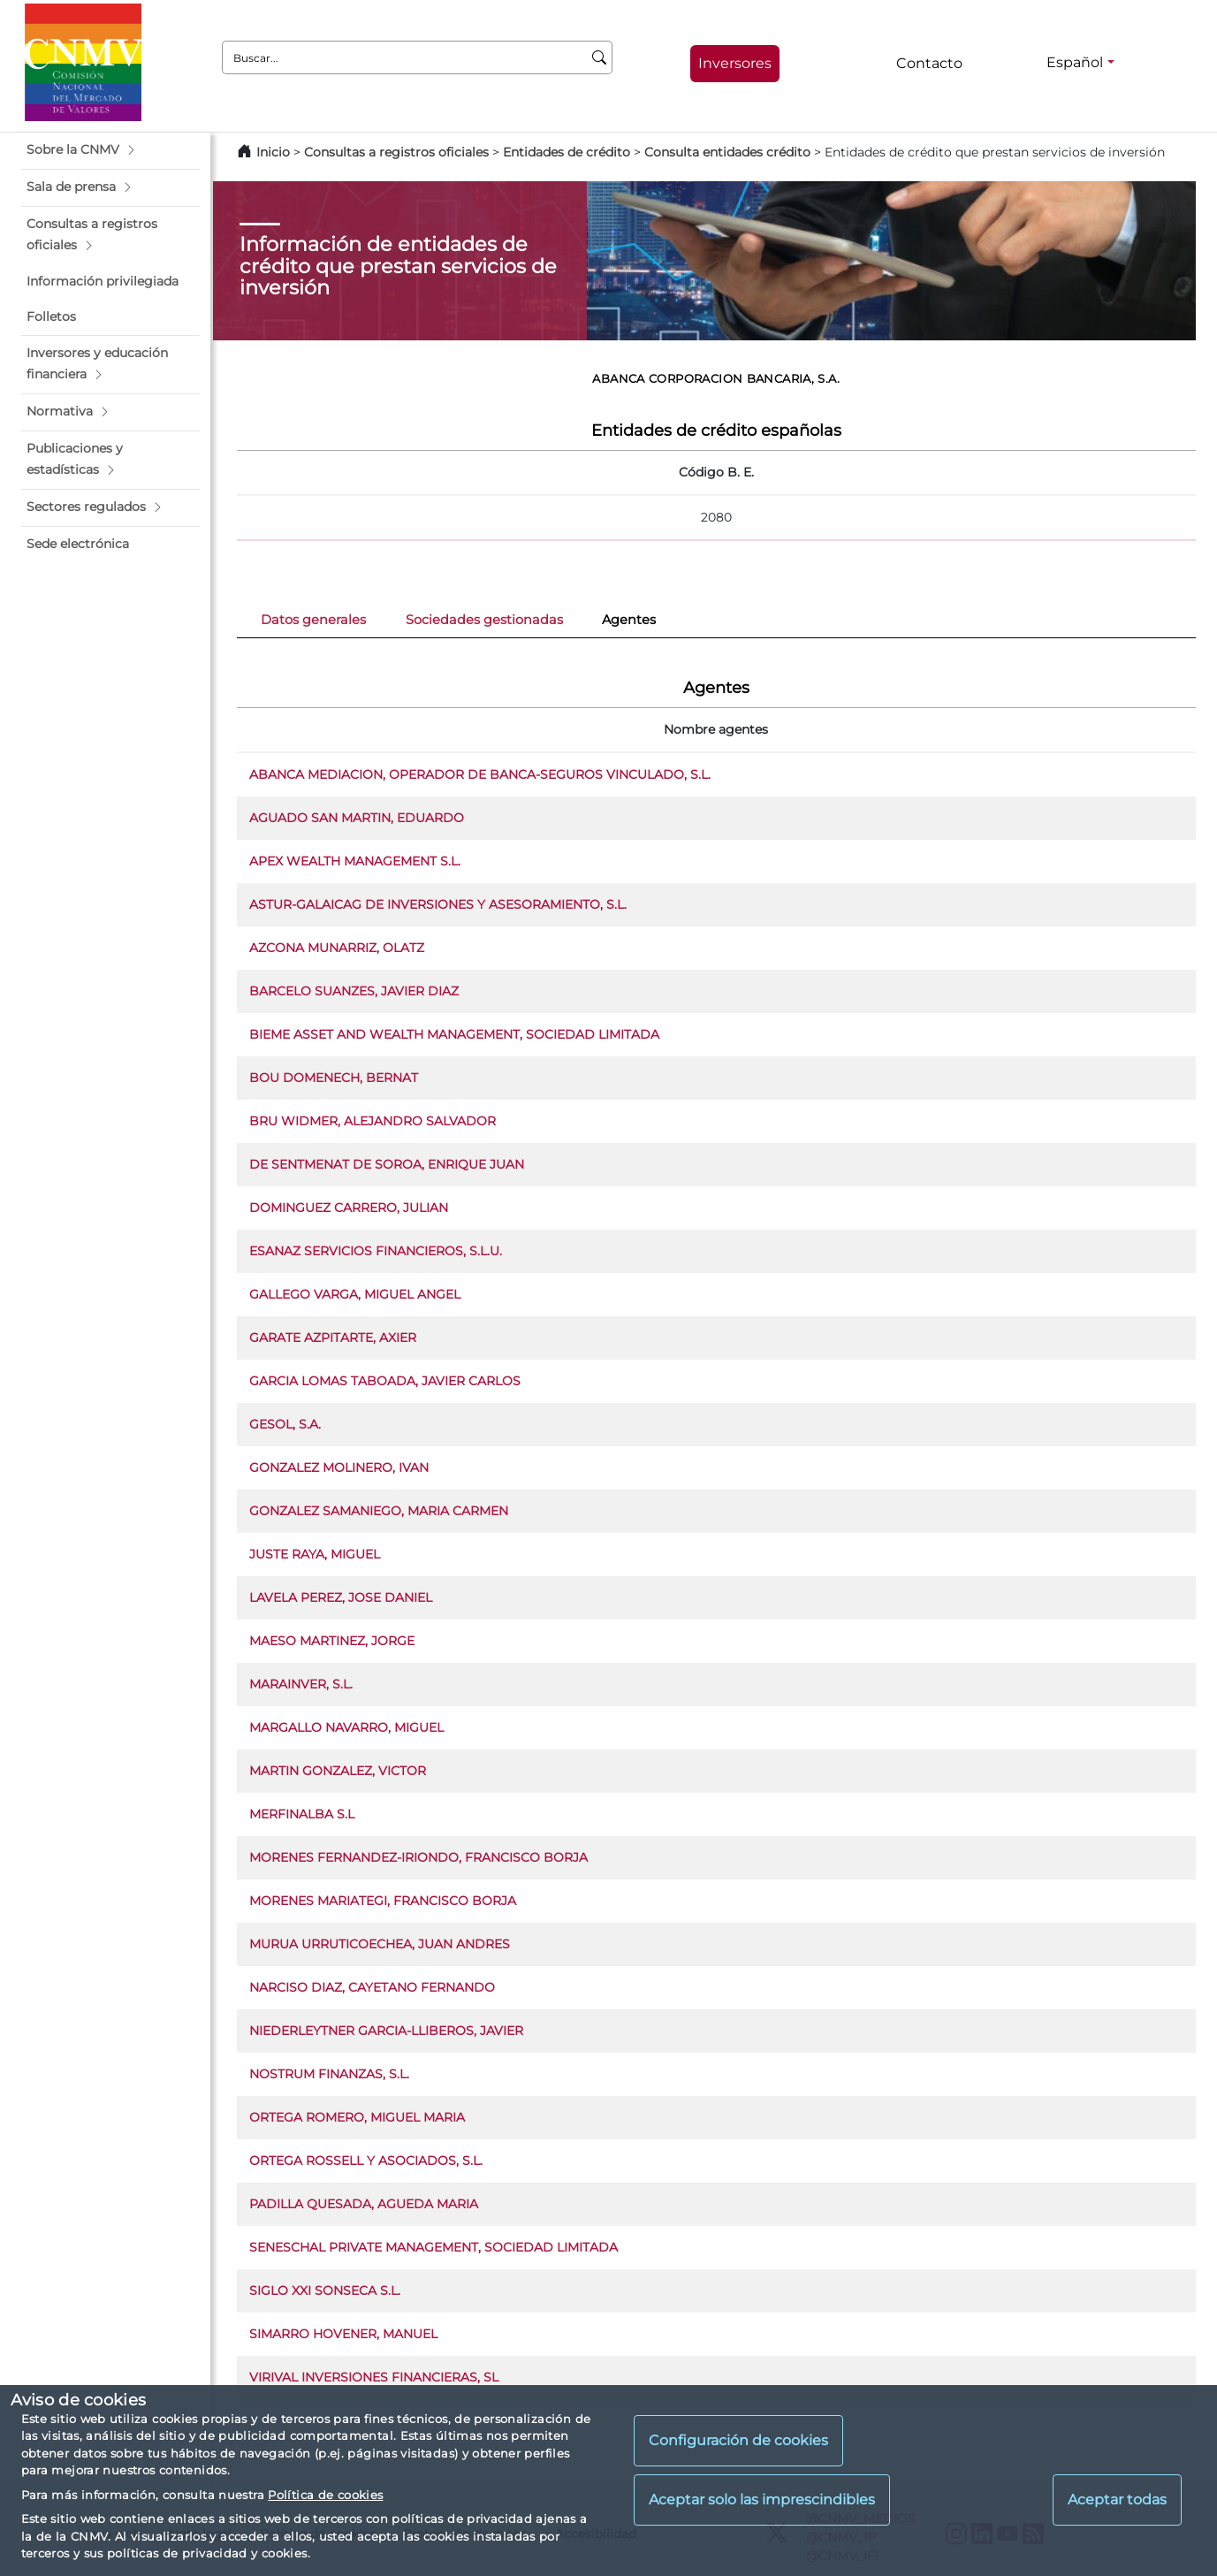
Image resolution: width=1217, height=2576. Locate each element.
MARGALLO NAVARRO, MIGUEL (346, 1727)
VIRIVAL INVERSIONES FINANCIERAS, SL (373, 2377)
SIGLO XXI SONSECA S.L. (324, 2290)
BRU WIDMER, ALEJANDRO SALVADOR (372, 1121)
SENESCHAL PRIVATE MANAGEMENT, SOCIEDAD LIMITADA (433, 2247)
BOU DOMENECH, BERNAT (333, 1078)
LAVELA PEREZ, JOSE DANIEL (340, 1597)
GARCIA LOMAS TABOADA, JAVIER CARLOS (385, 1381)
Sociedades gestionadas (484, 620)
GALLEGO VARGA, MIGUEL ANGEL (354, 1294)
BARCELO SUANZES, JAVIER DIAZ (354, 991)
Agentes (629, 620)
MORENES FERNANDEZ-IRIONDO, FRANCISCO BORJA (418, 1857)
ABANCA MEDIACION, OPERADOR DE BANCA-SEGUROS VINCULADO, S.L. (480, 774)
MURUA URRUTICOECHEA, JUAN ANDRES (379, 1944)
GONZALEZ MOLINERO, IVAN (339, 1467)
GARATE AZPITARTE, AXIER (332, 1337)
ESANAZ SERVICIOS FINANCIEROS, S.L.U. (375, 1251)
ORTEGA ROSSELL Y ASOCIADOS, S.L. (366, 2160)
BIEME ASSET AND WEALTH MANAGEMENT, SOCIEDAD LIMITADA (454, 1034)
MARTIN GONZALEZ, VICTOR (337, 1771)
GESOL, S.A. (285, 1424)
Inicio (273, 152)
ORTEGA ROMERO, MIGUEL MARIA (357, 2117)
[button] (110, 150)
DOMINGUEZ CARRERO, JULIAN (348, 1208)
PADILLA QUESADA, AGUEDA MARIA (363, 2204)
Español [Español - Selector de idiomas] (1074, 62)
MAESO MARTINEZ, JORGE (332, 1641)
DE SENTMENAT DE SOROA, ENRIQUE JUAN (386, 1164)
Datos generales (313, 620)
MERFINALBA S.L (301, 1814)
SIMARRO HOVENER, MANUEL (343, 2334)
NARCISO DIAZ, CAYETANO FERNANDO (372, 1987)
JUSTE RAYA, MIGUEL (314, 1554)
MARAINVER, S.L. (301, 1684)
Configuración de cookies (738, 2440)
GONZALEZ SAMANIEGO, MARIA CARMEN (378, 1511)
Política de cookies (325, 2495)
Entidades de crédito (566, 152)
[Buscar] (599, 57)
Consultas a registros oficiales (396, 152)
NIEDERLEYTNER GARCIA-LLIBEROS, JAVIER (386, 2031)
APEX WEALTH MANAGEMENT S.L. (354, 861)
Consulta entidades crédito (727, 152)
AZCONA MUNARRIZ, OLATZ (336, 948)
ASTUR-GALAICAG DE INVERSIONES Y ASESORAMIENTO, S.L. (438, 904)
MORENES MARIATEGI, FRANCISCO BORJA (382, 1901)
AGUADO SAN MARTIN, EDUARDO (356, 818)
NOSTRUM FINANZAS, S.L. (329, 2074)
